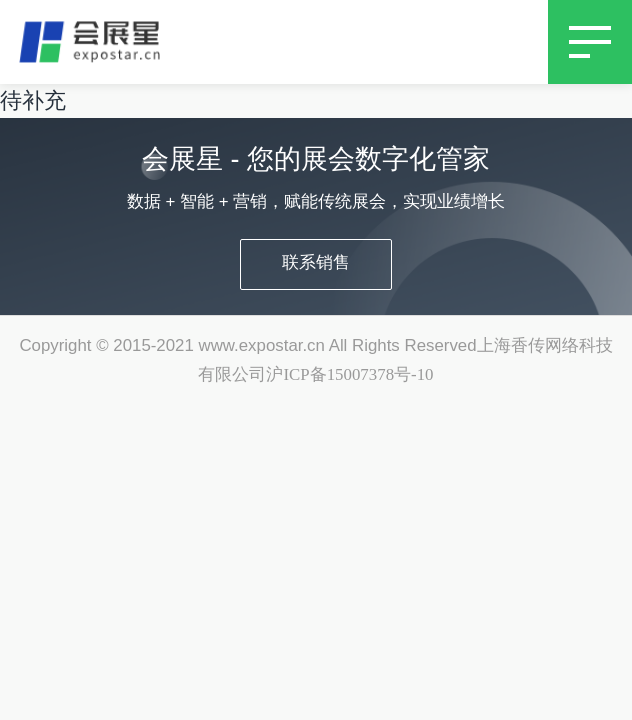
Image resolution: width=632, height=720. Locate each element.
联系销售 (316, 262)
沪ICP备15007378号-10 (349, 374)
